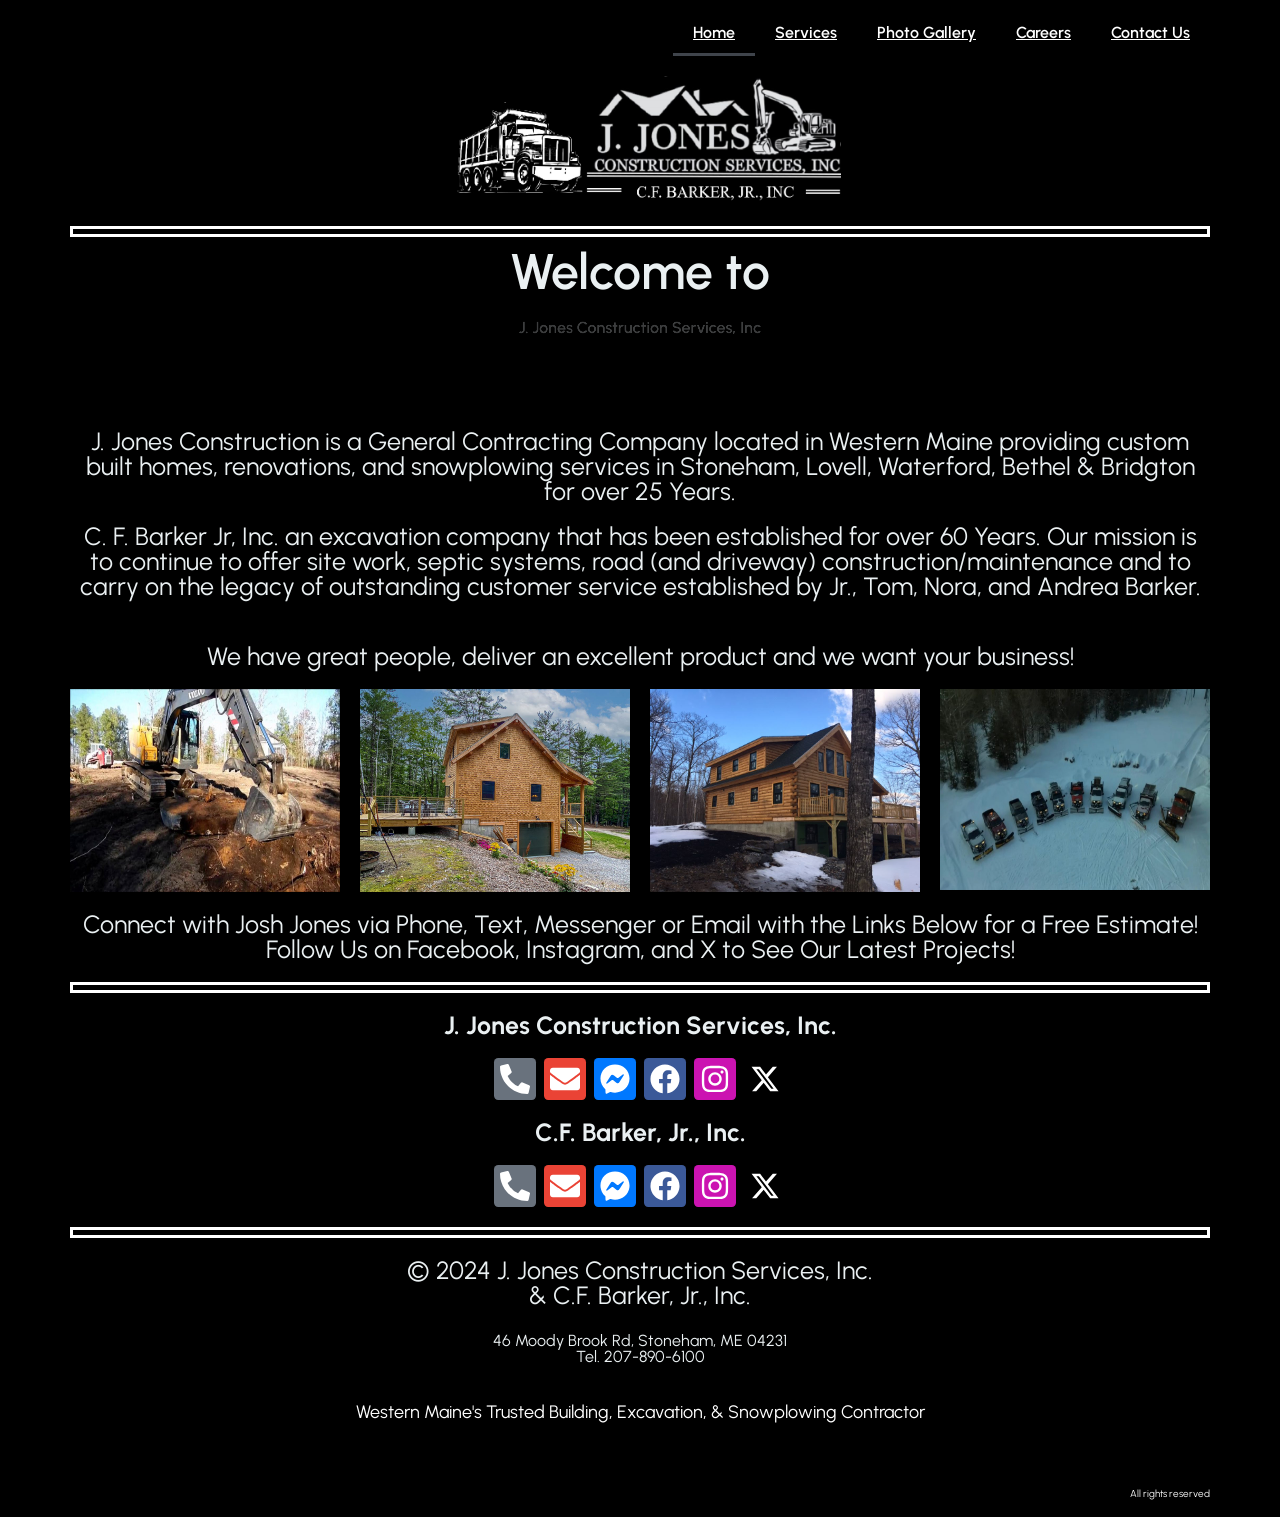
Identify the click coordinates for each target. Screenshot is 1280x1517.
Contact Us (1150, 32)
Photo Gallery (926, 32)
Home (714, 32)
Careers (1043, 32)
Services (806, 32)
